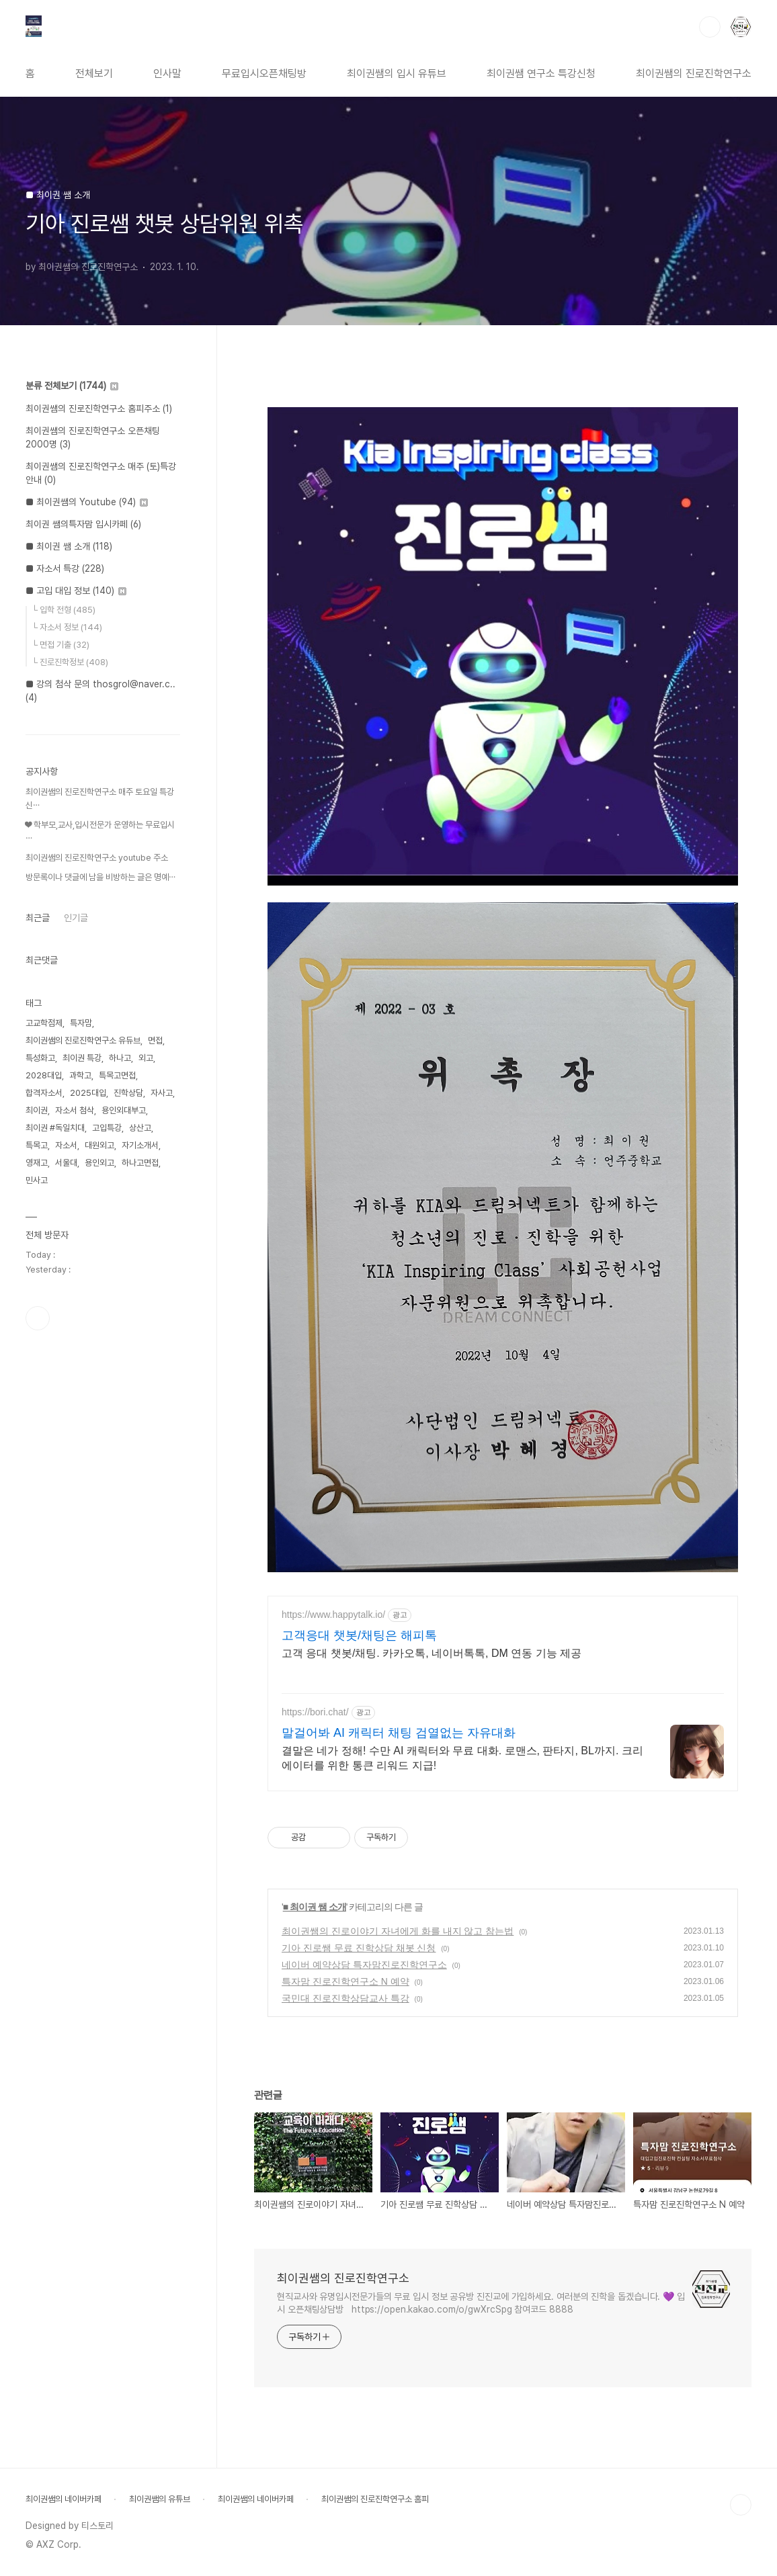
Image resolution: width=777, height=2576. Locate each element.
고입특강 (107, 1128)
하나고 (120, 1058)
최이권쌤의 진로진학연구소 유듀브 (83, 1040)
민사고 (37, 1180)
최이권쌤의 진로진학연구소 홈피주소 (99, 408)
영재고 (37, 1163)
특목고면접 (117, 1075)
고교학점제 (44, 1023)
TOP (740, 2505)
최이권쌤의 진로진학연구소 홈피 (375, 2499)
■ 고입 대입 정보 (76, 590)
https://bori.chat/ (315, 1712)
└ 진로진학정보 (70, 662)
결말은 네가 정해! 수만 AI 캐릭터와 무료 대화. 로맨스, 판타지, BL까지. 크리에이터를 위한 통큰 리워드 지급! (462, 1758)
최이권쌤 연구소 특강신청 (541, 73)
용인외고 (99, 1163)
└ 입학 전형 (63, 610)
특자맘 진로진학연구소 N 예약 (345, 1981)
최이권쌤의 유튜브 (159, 2499)
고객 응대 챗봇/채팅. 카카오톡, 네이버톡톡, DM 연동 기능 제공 (431, 1653)
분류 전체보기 (72, 385)
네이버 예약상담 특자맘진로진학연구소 (364, 1964)
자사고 (162, 1093)
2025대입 (88, 1093)
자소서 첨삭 (74, 1110)
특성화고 (40, 1058)
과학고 (80, 1075)
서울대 (66, 1163)
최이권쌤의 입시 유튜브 (396, 73)
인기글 (76, 917)
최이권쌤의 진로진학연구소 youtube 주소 (97, 858)
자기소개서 (140, 1145)
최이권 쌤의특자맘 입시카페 (83, 524)
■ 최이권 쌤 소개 (314, 1906)
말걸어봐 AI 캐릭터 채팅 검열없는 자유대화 (399, 1733)
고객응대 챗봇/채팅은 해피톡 (359, 1635)
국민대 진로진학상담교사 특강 (345, 1998)
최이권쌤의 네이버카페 (63, 2499)
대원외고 (99, 1145)
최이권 (37, 1110)
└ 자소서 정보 (67, 627)
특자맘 (81, 1023)
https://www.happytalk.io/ (333, 1614)
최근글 (38, 917)
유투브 (38, 1318)
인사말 (167, 73)
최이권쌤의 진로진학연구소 (693, 73)
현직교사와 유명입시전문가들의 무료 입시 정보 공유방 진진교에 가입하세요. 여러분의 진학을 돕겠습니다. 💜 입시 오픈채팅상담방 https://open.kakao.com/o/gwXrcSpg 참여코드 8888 (481, 2303)
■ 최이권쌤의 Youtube (87, 502)
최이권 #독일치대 (55, 1128)
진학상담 (128, 1093)
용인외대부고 (123, 1110)
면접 (155, 1040)
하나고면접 (140, 1163)
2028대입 (44, 1075)
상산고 (140, 1128)
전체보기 (94, 73)
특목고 (37, 1145)
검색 (710, 27)
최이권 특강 (82, 1058)
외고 (145, 1058)
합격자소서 (44, 1093)
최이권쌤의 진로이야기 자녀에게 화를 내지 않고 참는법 (398, 1931)
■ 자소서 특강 (65, 568)
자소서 (66, 1145)
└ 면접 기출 (60, 645)
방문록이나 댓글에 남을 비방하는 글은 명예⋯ (100, 877)
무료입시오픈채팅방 (264, 73)
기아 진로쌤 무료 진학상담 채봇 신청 (359, 1947)
